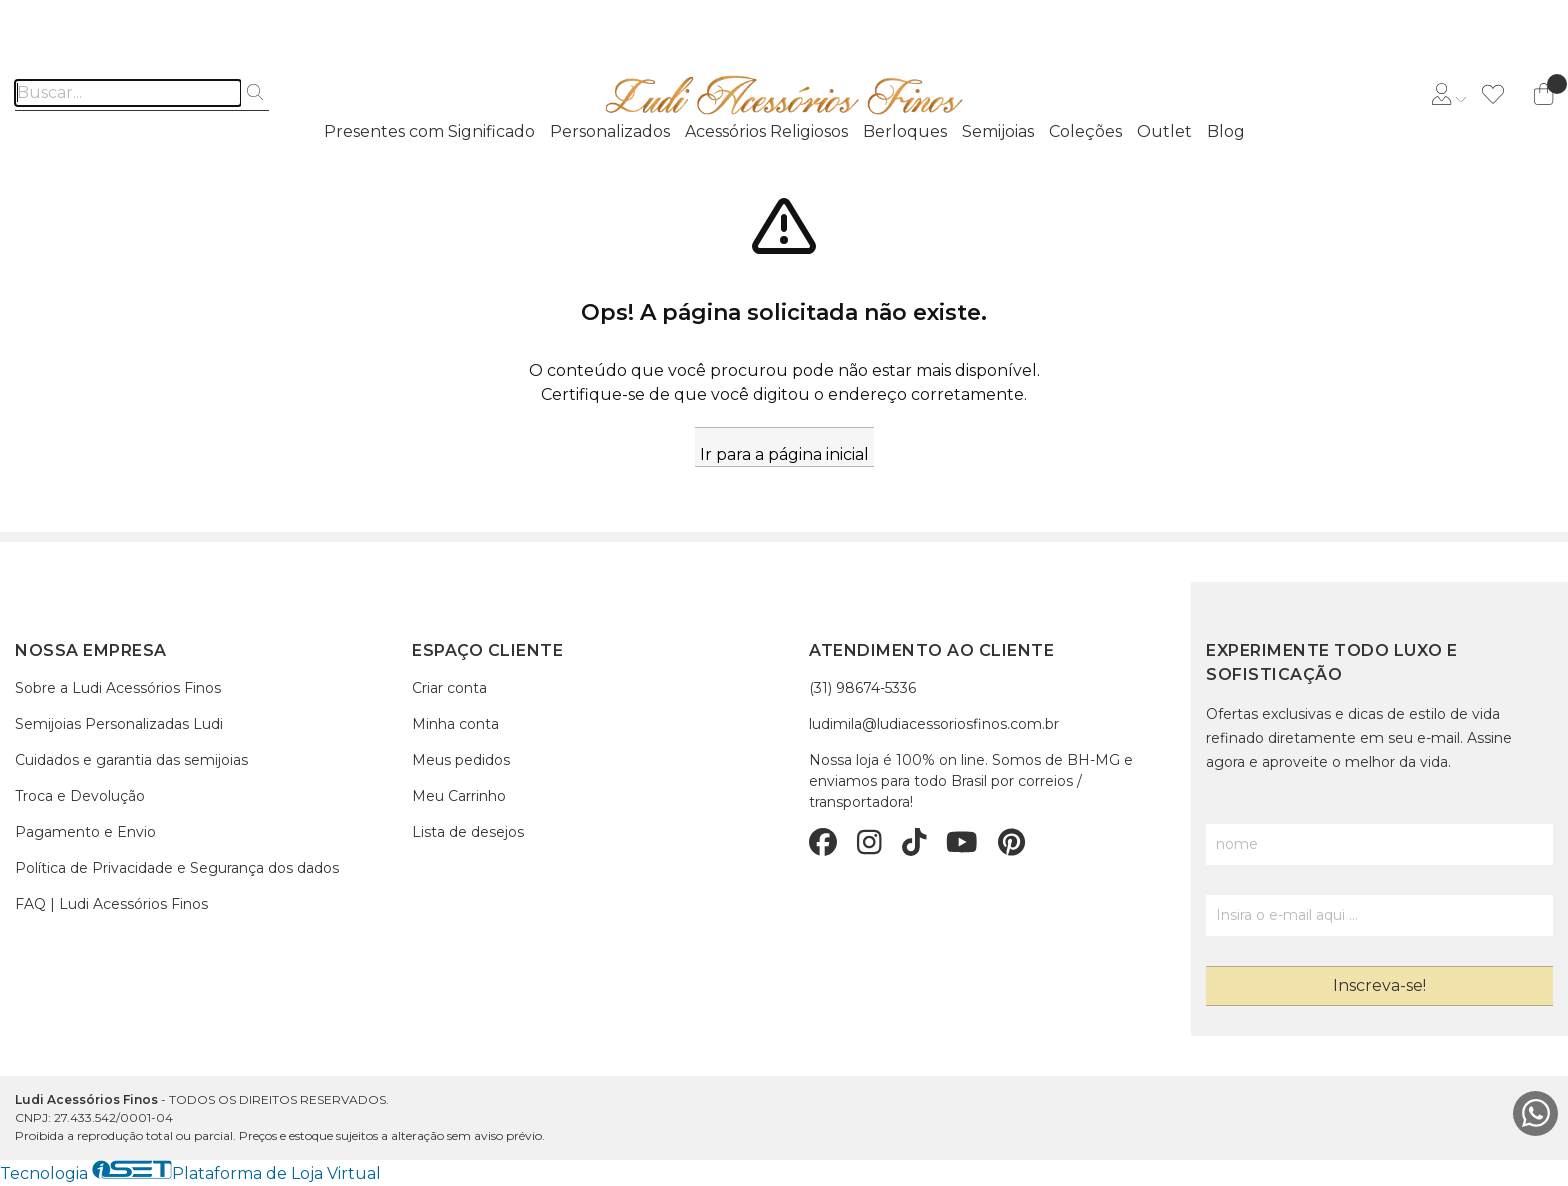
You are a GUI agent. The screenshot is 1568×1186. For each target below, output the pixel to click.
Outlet (1164, 131)
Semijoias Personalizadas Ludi (119, 724)
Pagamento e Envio (85, 832)
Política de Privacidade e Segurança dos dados (177, 868)
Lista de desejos (468, 832)
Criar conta (449, 688)
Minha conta (455, 724)
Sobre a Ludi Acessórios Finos (118, 688)
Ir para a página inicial (784, 454)
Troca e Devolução (80, 796)
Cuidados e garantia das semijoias (131, 760)
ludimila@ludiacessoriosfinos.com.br (934, 724)
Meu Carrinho (459, 796)
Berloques (905, 131)
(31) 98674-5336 (862, 688)
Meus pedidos (461, 760)
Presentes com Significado (429, 131)
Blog (1226, 131)
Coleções (1085, 131)
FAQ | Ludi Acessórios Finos (111, 904)
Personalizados (610, 131)
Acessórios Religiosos (766, 131)
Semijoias (998, 131)
